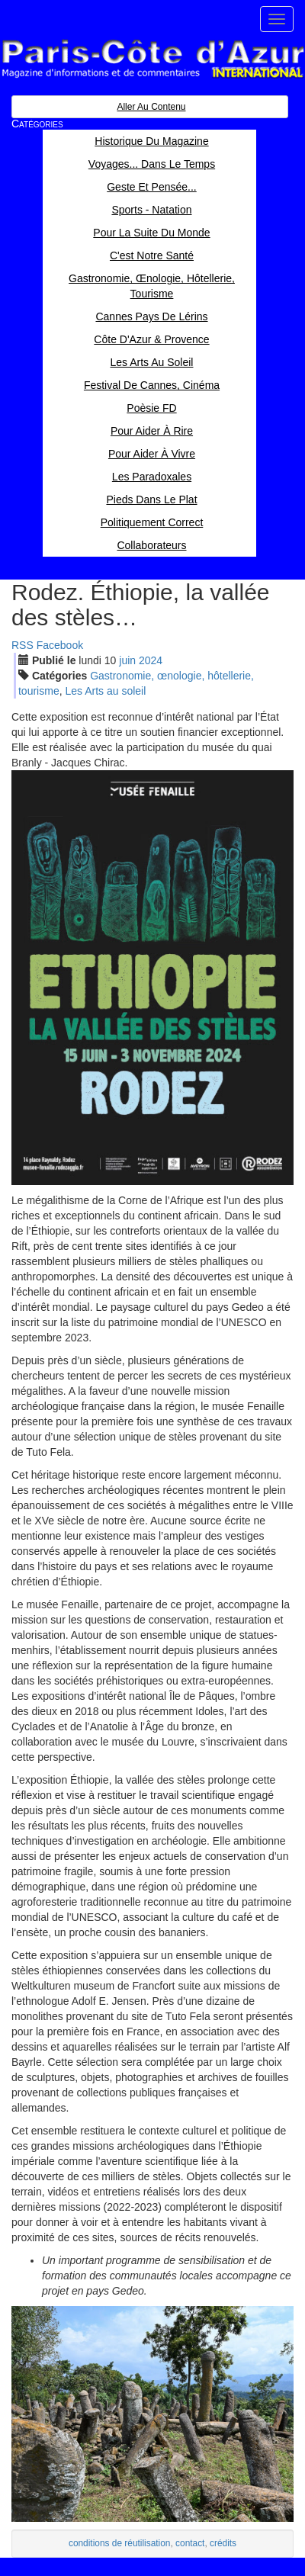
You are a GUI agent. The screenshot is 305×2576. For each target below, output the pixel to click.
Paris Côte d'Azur (152, 59)
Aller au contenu (151, 106)
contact (189, 2543)
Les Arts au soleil (105, 691)
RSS (22, 645)
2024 (150, 660)
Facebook (60, 645)
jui (127, 660)
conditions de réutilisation (120, 2543)
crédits (223, 2543)
